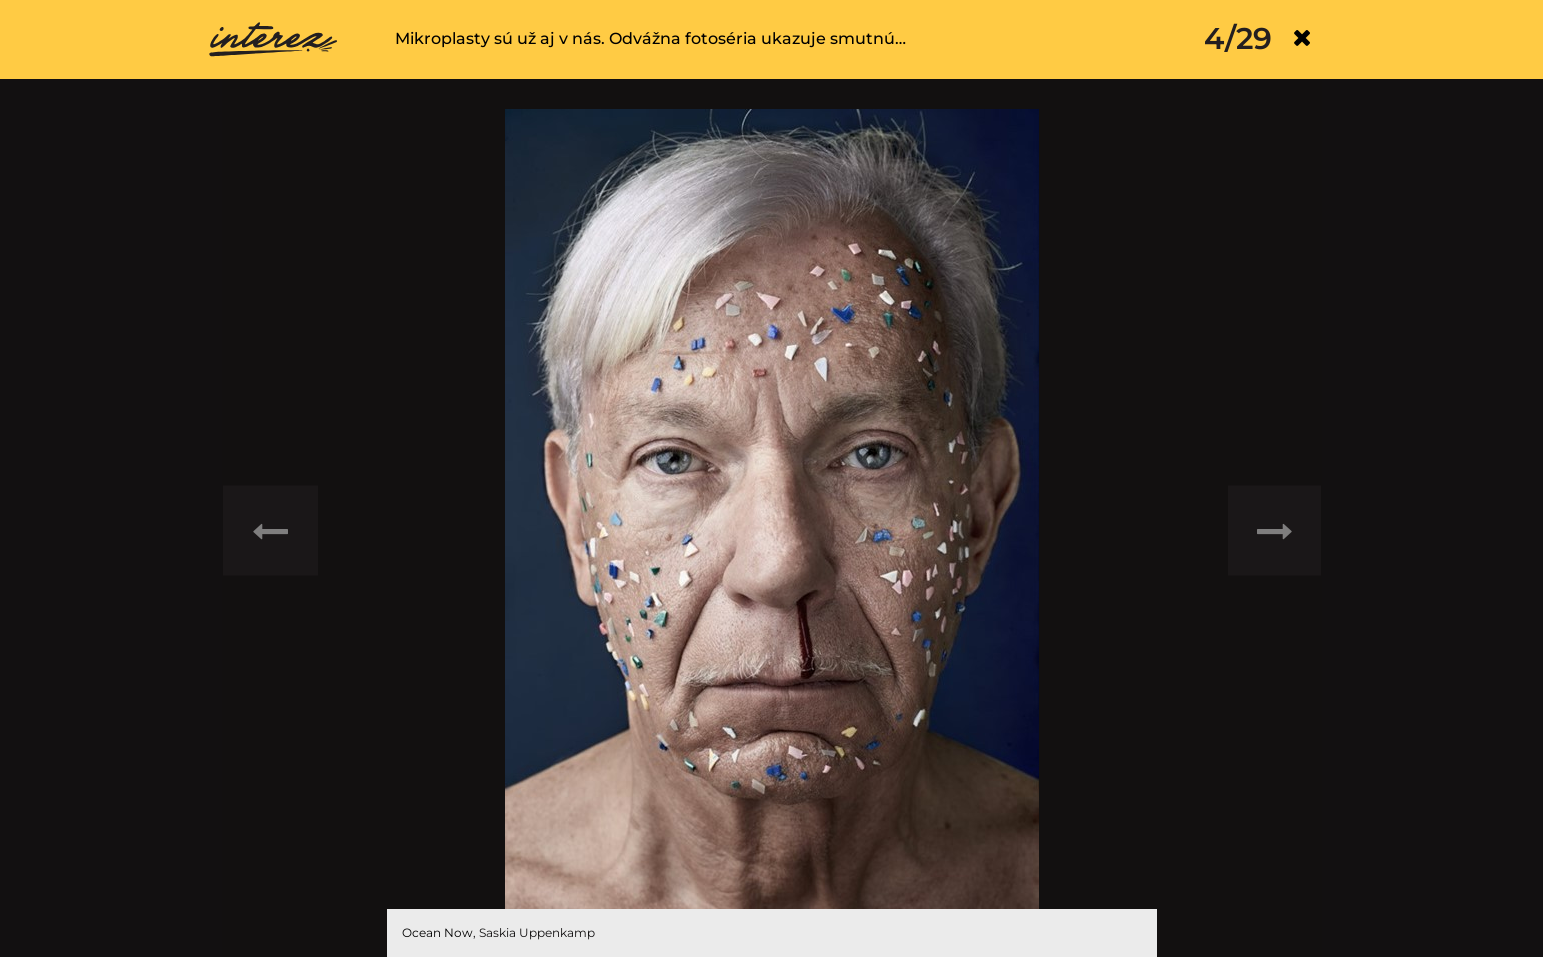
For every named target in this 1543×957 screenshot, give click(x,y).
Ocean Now (437, 932)
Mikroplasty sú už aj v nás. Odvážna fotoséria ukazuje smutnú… (650, 38)
